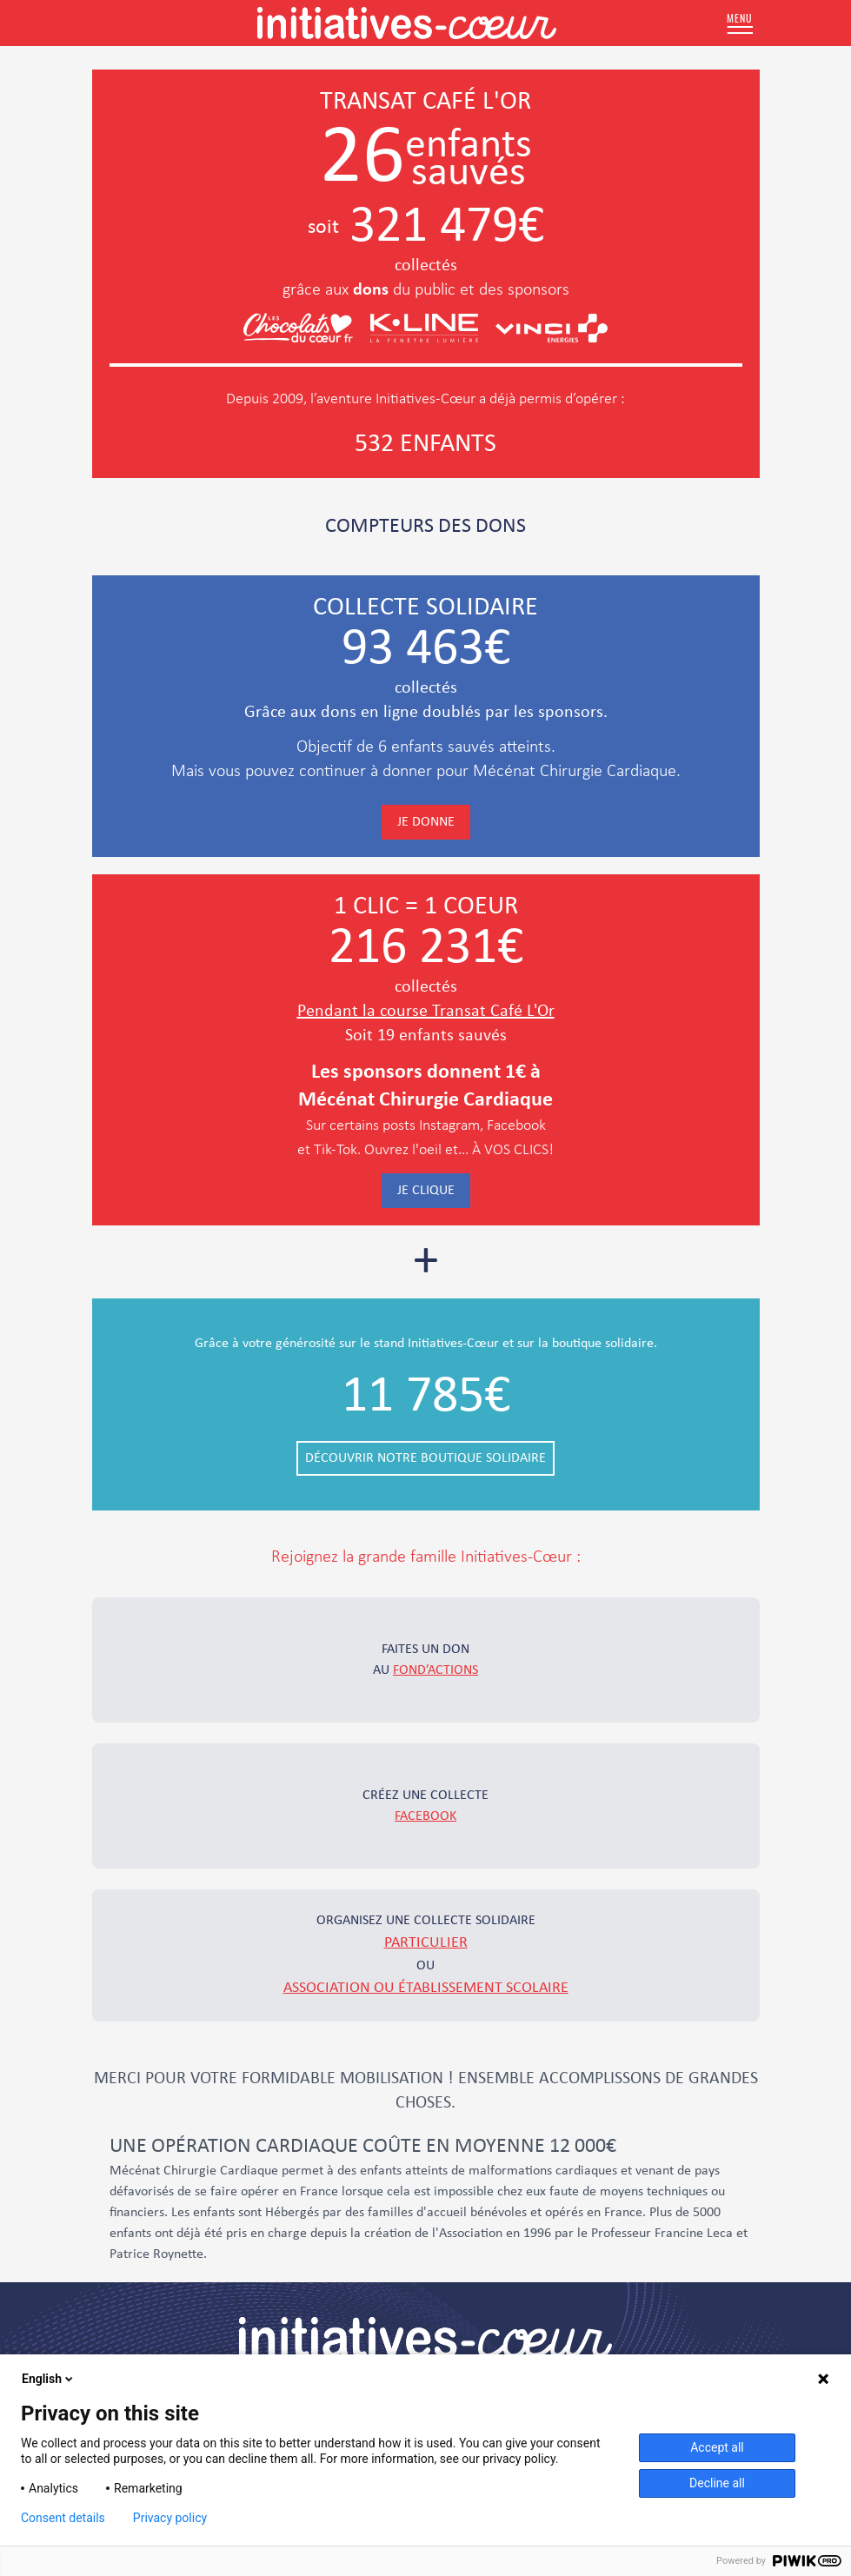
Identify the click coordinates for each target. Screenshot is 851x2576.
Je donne (426, 822)
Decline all (717, 2483)
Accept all (717, 2447)
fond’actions (435, 1670)
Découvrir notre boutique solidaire (425, 1458)
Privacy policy (170, 2518)
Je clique (426, 1191)
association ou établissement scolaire (425, 1988)
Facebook (425, 1816)
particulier (426, 1943)
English (49, 2379)
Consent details (63, 2518)
